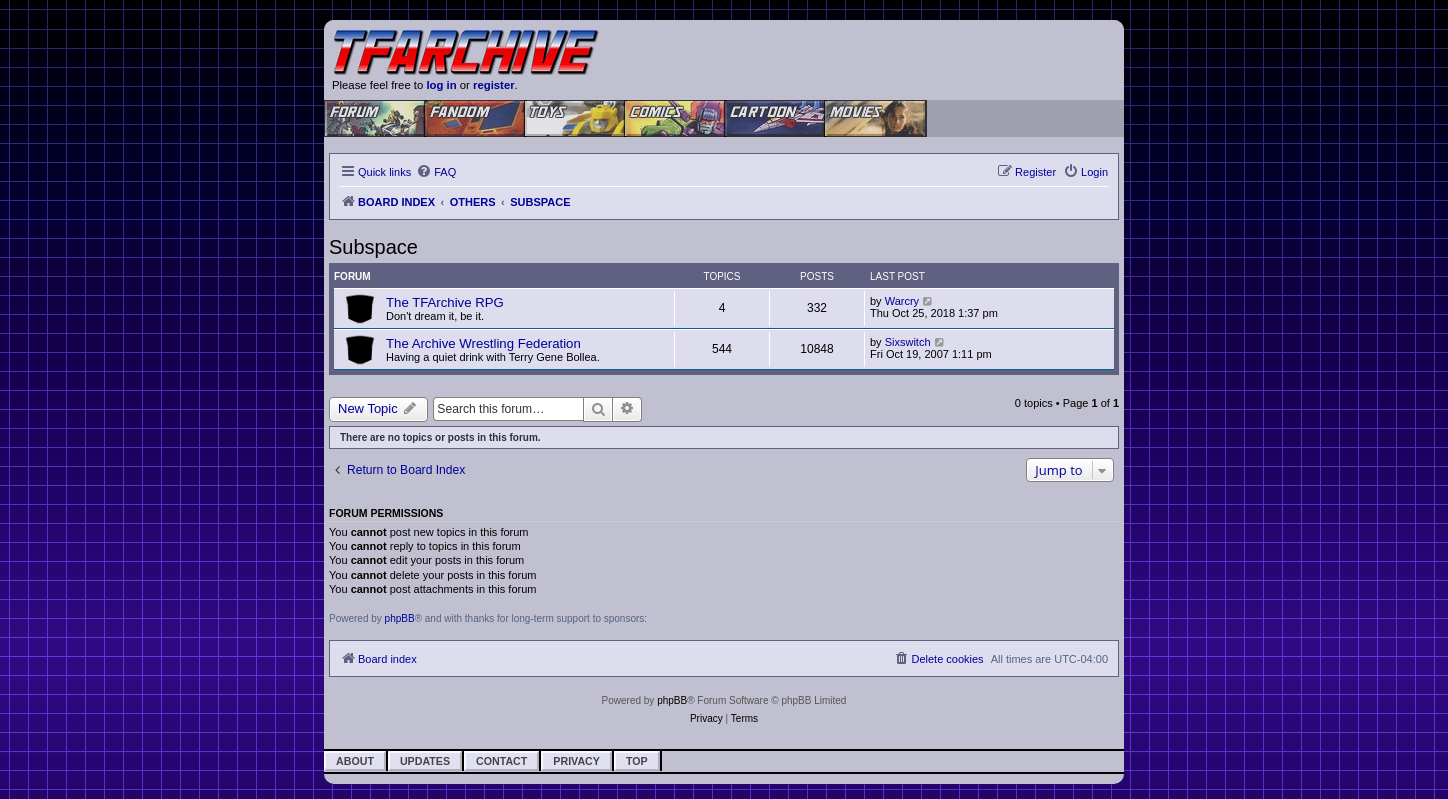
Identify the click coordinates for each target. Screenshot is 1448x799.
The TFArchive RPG (445, 302)
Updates (425, 761)
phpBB (400, 618)
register (494, 85)
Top (637, 761)
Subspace (373, 247)
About (355, 761)
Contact (501, 761)
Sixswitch (908, 342)
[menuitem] (436, 172)
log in (441, 85)
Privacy (576, 761)
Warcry (902, 301)
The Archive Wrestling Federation (483, 343)
